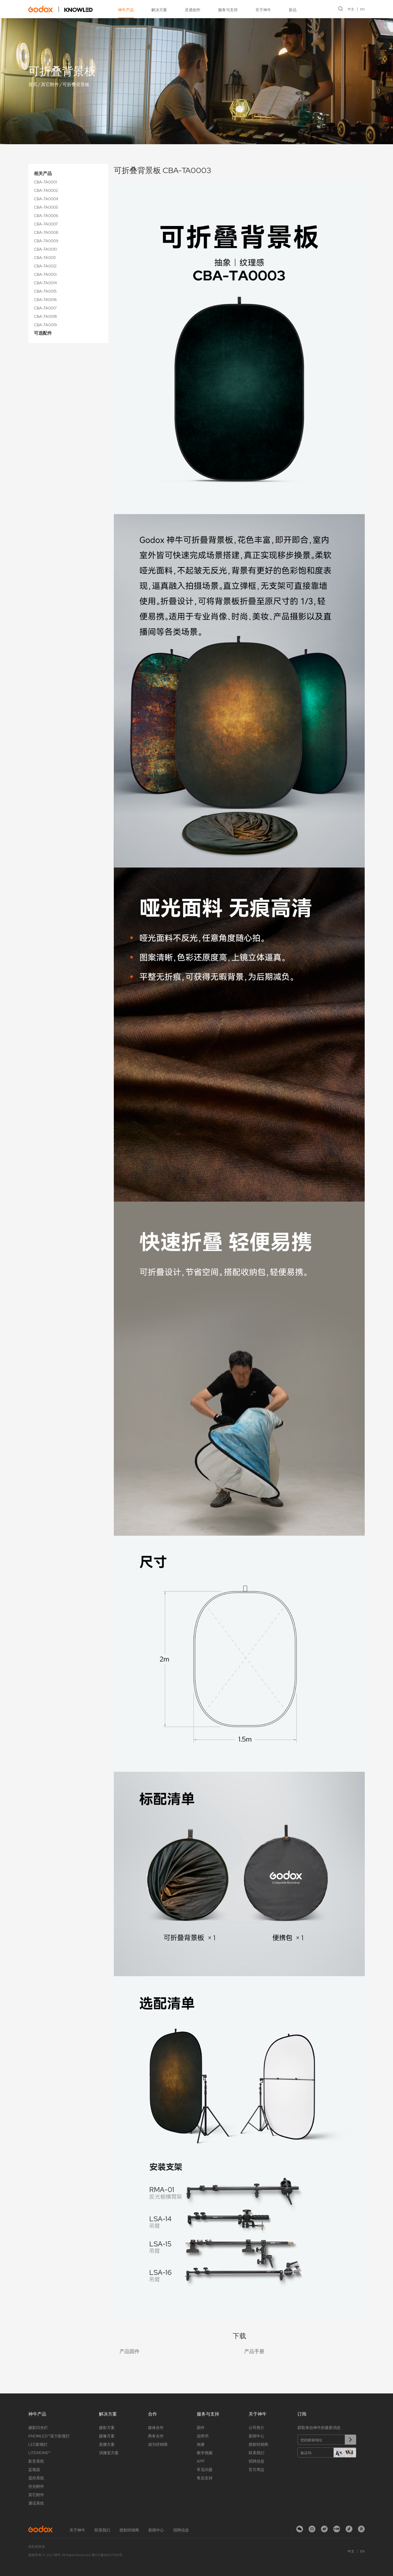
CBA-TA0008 (46, 232)
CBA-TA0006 (46, 215)
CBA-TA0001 (45, 182)
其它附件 (50, 84)
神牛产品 (126, 9)
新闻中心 (256, 2436)
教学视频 (204, 2452)
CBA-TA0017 (45, 308)
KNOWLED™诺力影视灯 (49, 2436)
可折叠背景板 (76, 84)
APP (201, 2461)
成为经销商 (158, 2444)
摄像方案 (107, 2436)
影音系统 (36, 2461)
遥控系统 (36, 2478)
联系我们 (256, 2452)
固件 (201, 2427)
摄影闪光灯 (38, 2427)
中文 (351, 9)
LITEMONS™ (39, 2452)
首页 (32, 84)
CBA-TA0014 (45, 282)
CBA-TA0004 (46, 198)
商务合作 (156, 2436)
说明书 (203, 2436)
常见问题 (204, 2469)
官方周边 (256, 2469)
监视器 (34, 2469)
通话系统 (36, 2503)
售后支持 (204, 2478)
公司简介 (256, 2427)
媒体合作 (156, 2427)
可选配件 (43, 333)
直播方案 (107, 2444)
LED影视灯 (38, 2444)
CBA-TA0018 (45, 316)
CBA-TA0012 (45, 266)
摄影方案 (107, 2427)
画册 (201, 2444)
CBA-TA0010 (45, 249)
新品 (293, 9)
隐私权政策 (36, 2546)
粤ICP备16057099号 (107, 2555)
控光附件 (36, 2486)
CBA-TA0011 (45, 257)
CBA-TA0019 (45, 324)
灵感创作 (192, 9)
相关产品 (43, 173)
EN (362, 9)
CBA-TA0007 (46, 224)
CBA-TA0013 (45, 274)
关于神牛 (263, 9)
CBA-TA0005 (46, 207)
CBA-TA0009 (46, 240)
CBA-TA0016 (45, 299)
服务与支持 (228, 9)
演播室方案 (109, 2452)
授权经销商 (258, 2444)
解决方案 (159, 9)
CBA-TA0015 (45, 291)
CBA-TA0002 (46, 190)
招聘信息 (256, 2461)
